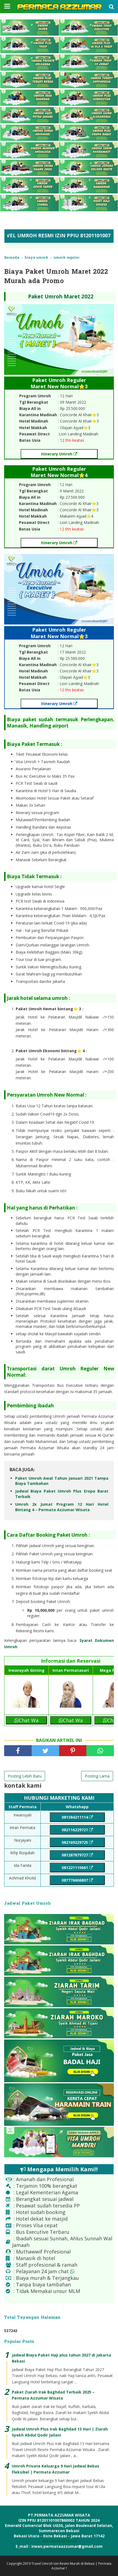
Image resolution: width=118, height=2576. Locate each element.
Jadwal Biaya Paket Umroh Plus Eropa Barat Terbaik (61, 1493)
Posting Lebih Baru (25, 1776)
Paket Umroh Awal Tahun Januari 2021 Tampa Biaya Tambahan (61, 1481)
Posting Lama (97, 1776)
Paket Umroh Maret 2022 (61, 296)
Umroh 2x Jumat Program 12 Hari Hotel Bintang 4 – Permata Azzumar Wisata (61, 1507)
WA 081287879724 (59, 2541)
